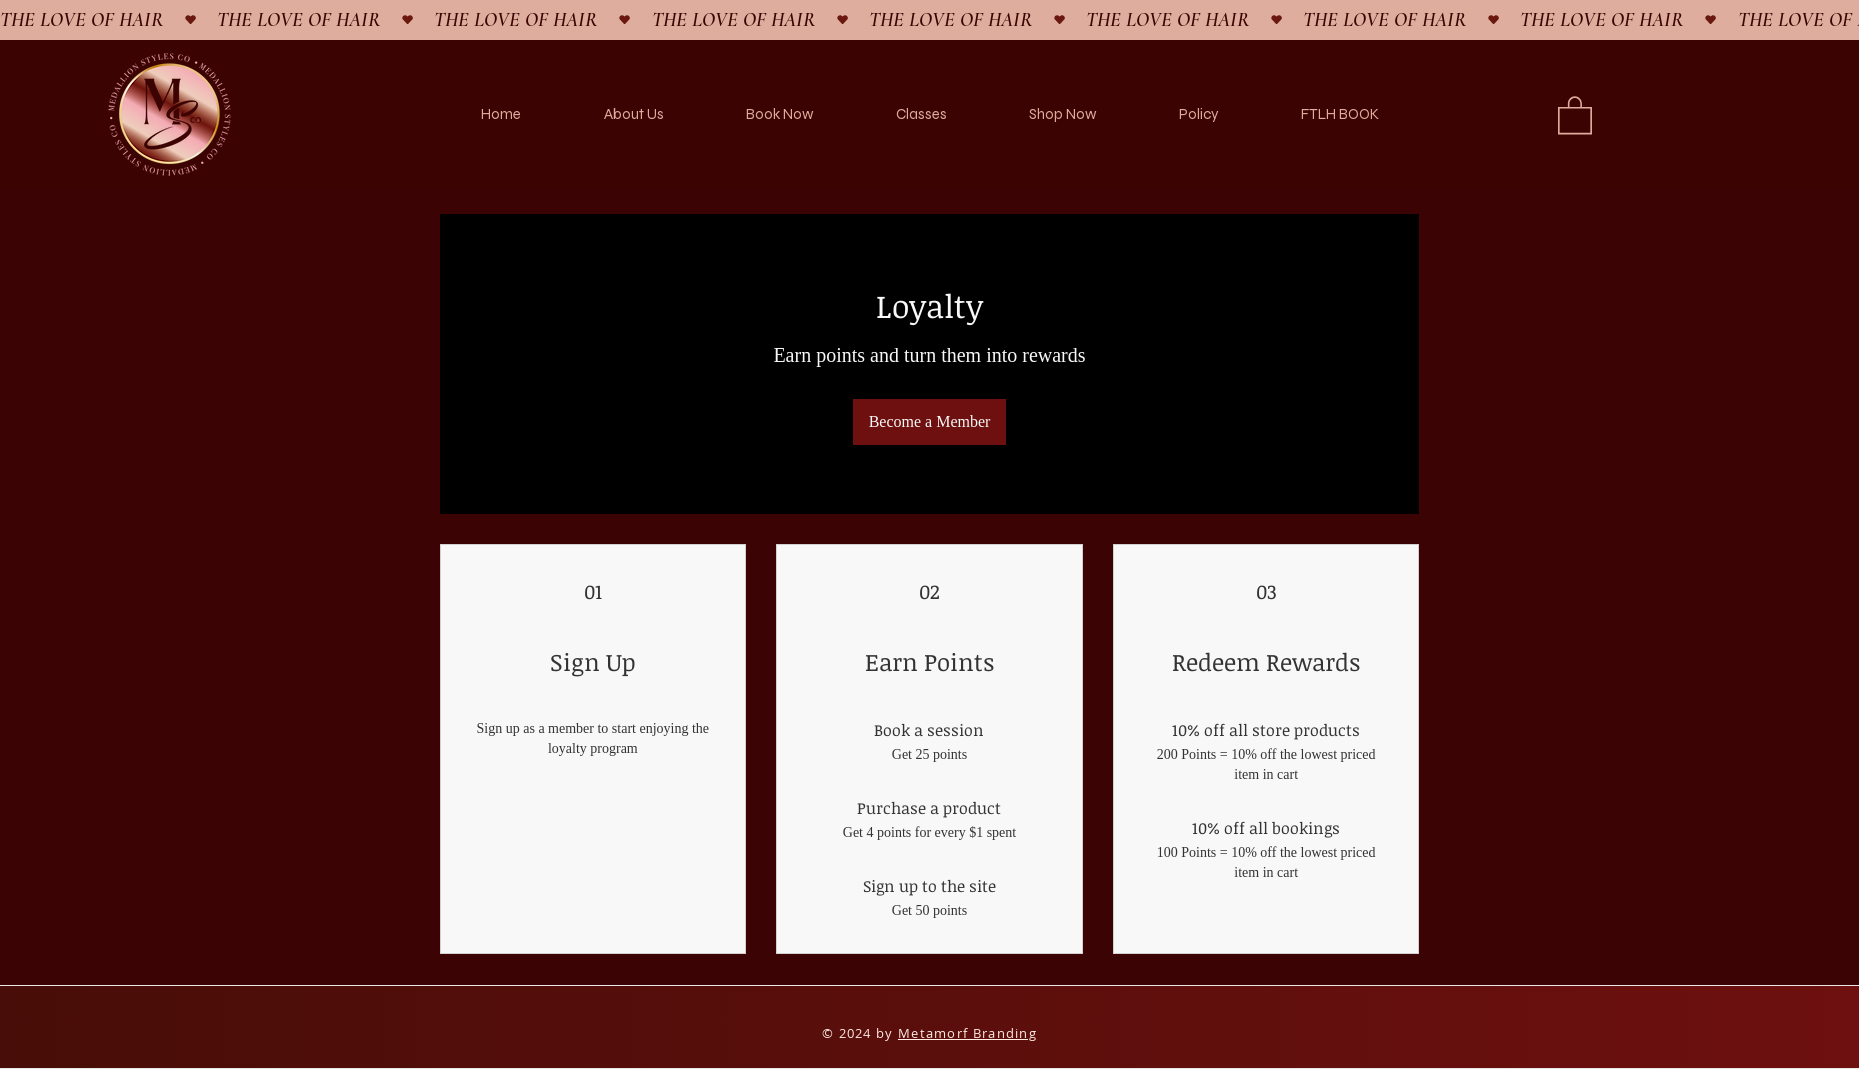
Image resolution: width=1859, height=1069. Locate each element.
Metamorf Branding (967, 1033)
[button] (1575, 114)
